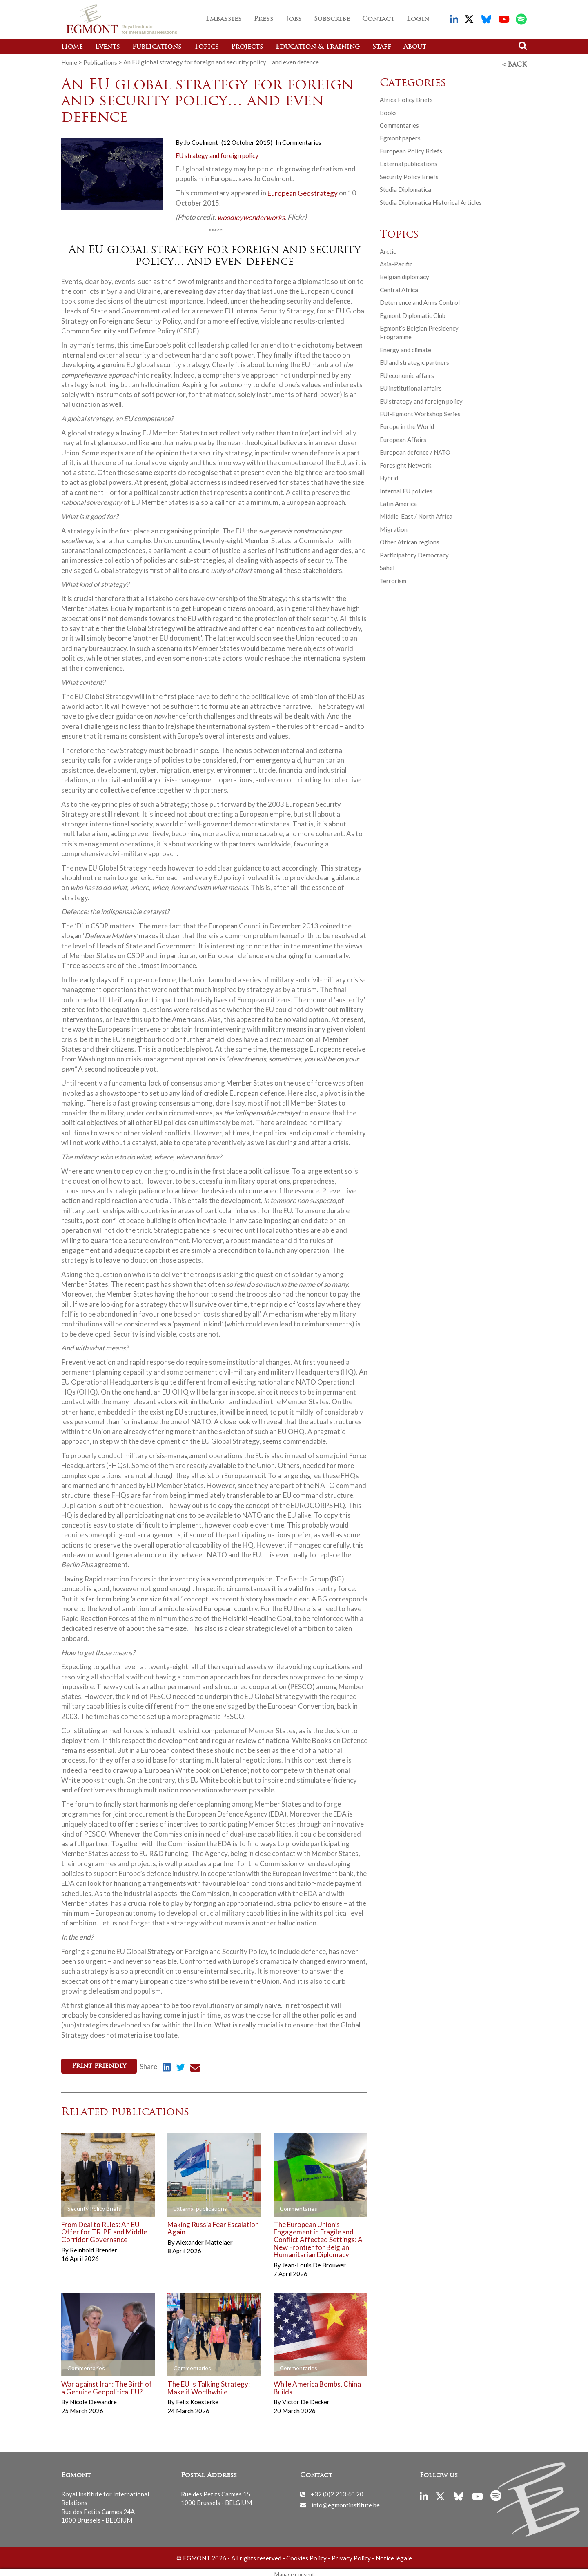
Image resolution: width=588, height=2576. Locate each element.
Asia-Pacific (396, 261)
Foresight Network (405, 462)
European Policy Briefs (411, 148)
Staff (381, 47)
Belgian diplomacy (404, 274)
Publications (157, 47)
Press (264, 19)
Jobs (294, 19)
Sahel (387, 565)
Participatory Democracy (414, 552)
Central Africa (399, 287)
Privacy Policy (351, 2553)
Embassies (224, 19)
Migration (394, 527)
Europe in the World (407, 424)
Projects (247, 47)
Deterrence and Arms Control (420, 300)
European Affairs (403, 437)
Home (72, 47)
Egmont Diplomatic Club (412, 313)
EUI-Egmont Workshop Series (420, 411)
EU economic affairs (407, 373)
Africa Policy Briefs (406, 97)
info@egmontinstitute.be (346, 2500)
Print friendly (99, 2064)
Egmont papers (400, 136)
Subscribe (332, 19)
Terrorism (393, 578)
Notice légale (394, 2553)
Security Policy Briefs (409, 174)
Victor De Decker (306, 2397)
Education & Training (318, 47)
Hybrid (389, 475)
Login (418, 19)
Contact (378, 19)
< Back (514, 62)
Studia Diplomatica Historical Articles (431, 200)
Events (107, 47)
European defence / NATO (415, 450)
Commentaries (301, 140)
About (414, 47)
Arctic (388, 249)
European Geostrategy (302, 191)
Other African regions (409, 540)
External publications (408, 161)
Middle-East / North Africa (416, 514)
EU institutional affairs (411, 385)
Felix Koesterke (197, 2397)
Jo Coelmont (201, 140)
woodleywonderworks (251, 215)
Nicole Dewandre (93, 2397)
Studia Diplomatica (405, 187)
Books (388, 110)
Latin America (398, 501)
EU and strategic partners (414, 360)
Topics (206, 47)
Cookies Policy (306, 2553)
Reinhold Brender (93, 2245)
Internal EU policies (406, 488)
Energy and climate (405, 347)
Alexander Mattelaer (204, 2237)
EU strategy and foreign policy (217, 153)
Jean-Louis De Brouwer (314, 2260)
